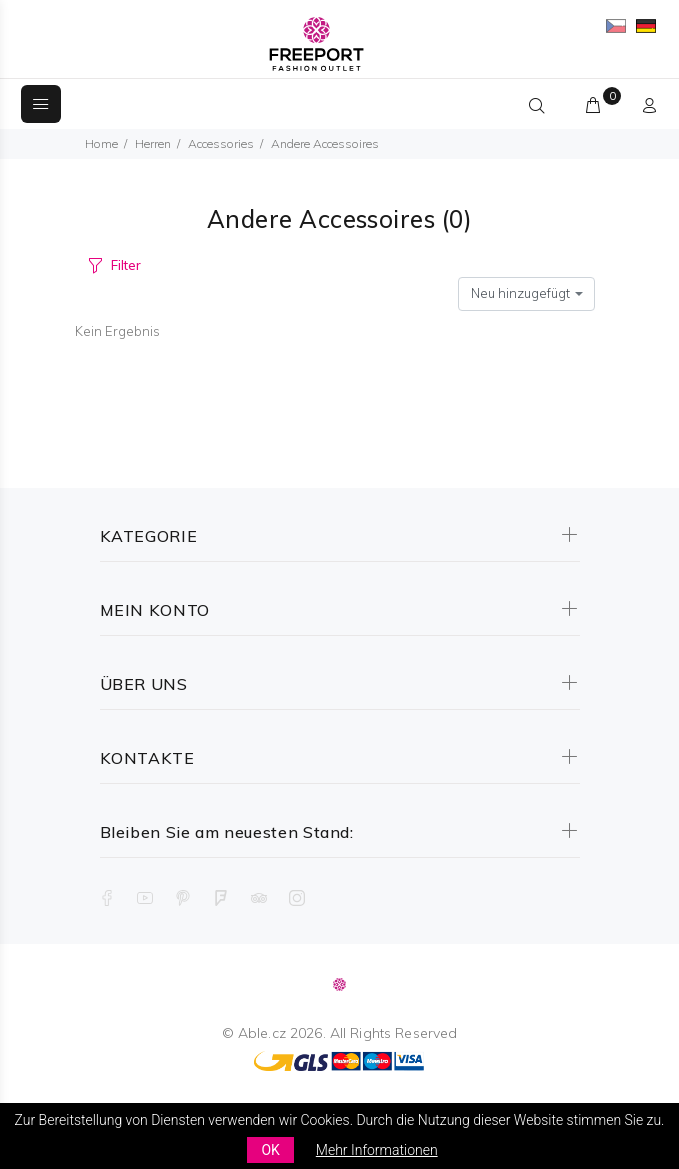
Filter (125, 265)
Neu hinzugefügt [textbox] (520, 293)
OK (270, 1150)
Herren (153, 143)
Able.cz (262, 1033)
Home (101, 143)
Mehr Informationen (377, 1150)
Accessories (221, 143)
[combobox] (526, 294)
